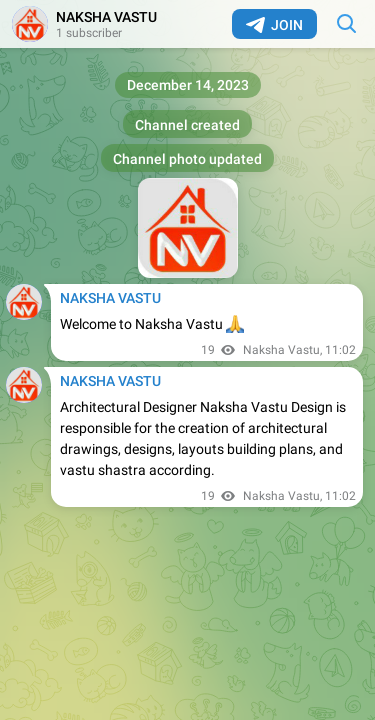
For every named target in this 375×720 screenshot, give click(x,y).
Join (274, 25)
